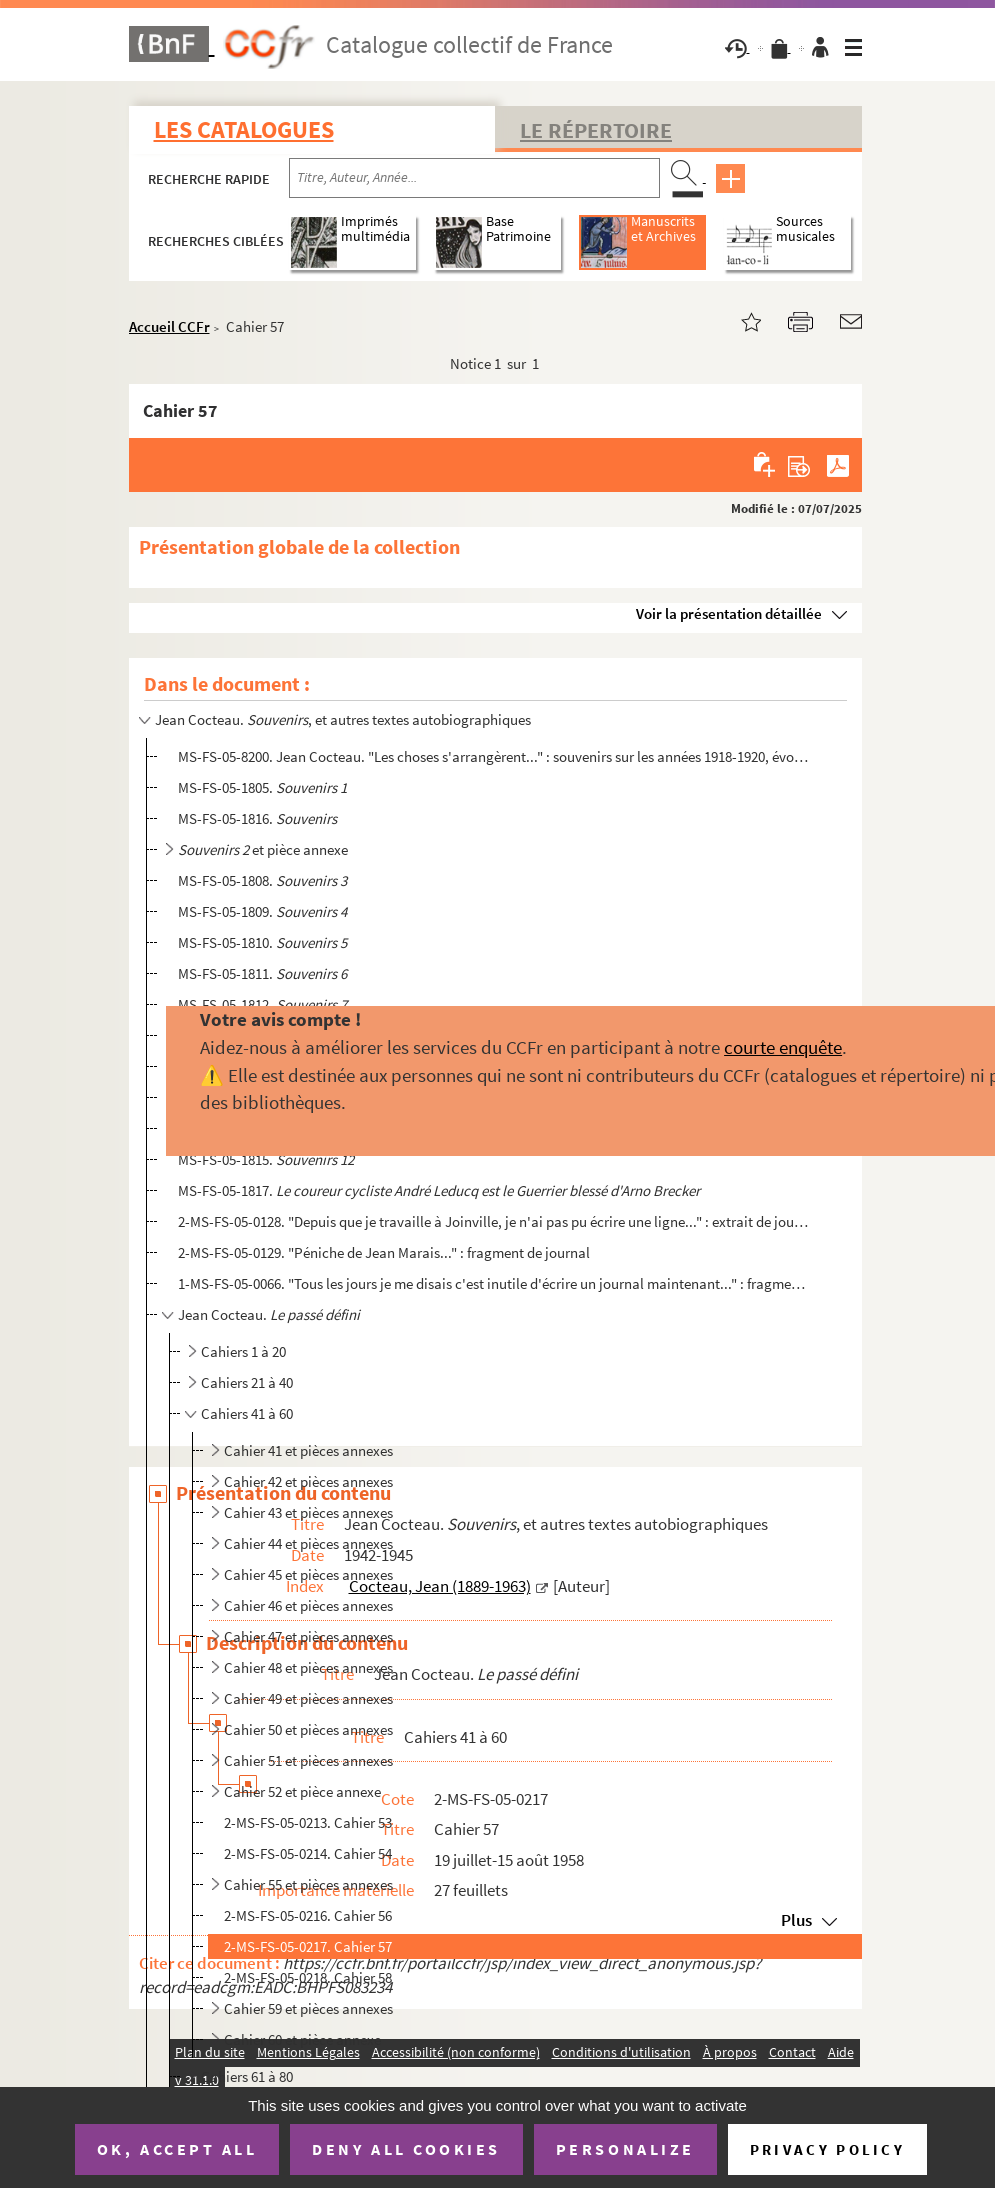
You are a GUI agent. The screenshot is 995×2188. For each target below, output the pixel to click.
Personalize (625, 2149)
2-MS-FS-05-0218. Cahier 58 (308, 1977)
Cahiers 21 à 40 (247, 1382)
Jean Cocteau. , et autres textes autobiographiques (343, 719)
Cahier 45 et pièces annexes (308, 1574)
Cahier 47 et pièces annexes (308, 1636)
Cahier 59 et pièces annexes (308, 2008)
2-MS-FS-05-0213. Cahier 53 (308, 1822)
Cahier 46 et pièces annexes (308, 1605)
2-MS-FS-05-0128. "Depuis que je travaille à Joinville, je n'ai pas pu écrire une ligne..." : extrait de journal (493, 1221)
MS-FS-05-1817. (439, 1190)
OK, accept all (177, 2149)
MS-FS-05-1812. (262, 1004)
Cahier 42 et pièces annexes (308, 1481)
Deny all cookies (406, 2149)
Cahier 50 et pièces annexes (308, 1729)
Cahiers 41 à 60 (247, 1413)
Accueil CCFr (169, 326)
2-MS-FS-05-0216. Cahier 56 (308, 1915)
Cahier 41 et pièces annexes (308, 1450)
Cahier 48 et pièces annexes (308, 1667)
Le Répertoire (596, 130)
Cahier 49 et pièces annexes (308, 1698)
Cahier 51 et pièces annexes (308, 1760)
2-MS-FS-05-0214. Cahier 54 (308, 1853)
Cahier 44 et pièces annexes (308, 1543)
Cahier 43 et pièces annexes (308, 1512)
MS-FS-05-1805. (262, 787)
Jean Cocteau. (269, 1314)
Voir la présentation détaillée (729, 613)
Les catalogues (244, 129)
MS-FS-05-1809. (262, 911)
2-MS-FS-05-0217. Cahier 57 (308, 1946)
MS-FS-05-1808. (262, 880)
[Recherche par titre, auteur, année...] (474, 178)
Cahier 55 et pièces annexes (308, 1884)
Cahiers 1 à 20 (243, 1351)
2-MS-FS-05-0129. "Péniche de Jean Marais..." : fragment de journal (384, 1252)
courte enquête (783, 1047)
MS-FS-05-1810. (262, 942)
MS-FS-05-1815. (266, 1159)
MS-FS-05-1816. (257, 818)
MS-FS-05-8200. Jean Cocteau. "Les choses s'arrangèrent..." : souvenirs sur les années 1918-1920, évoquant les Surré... (493, 756)
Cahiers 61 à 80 (247, 2076)
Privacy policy (827, 2149)
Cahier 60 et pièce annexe (302, 2039)
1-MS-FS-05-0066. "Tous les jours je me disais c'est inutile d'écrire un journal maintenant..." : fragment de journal (493, 1283)
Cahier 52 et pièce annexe (302, 1791)
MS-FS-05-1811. (262, 973)
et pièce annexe (263, 849)
